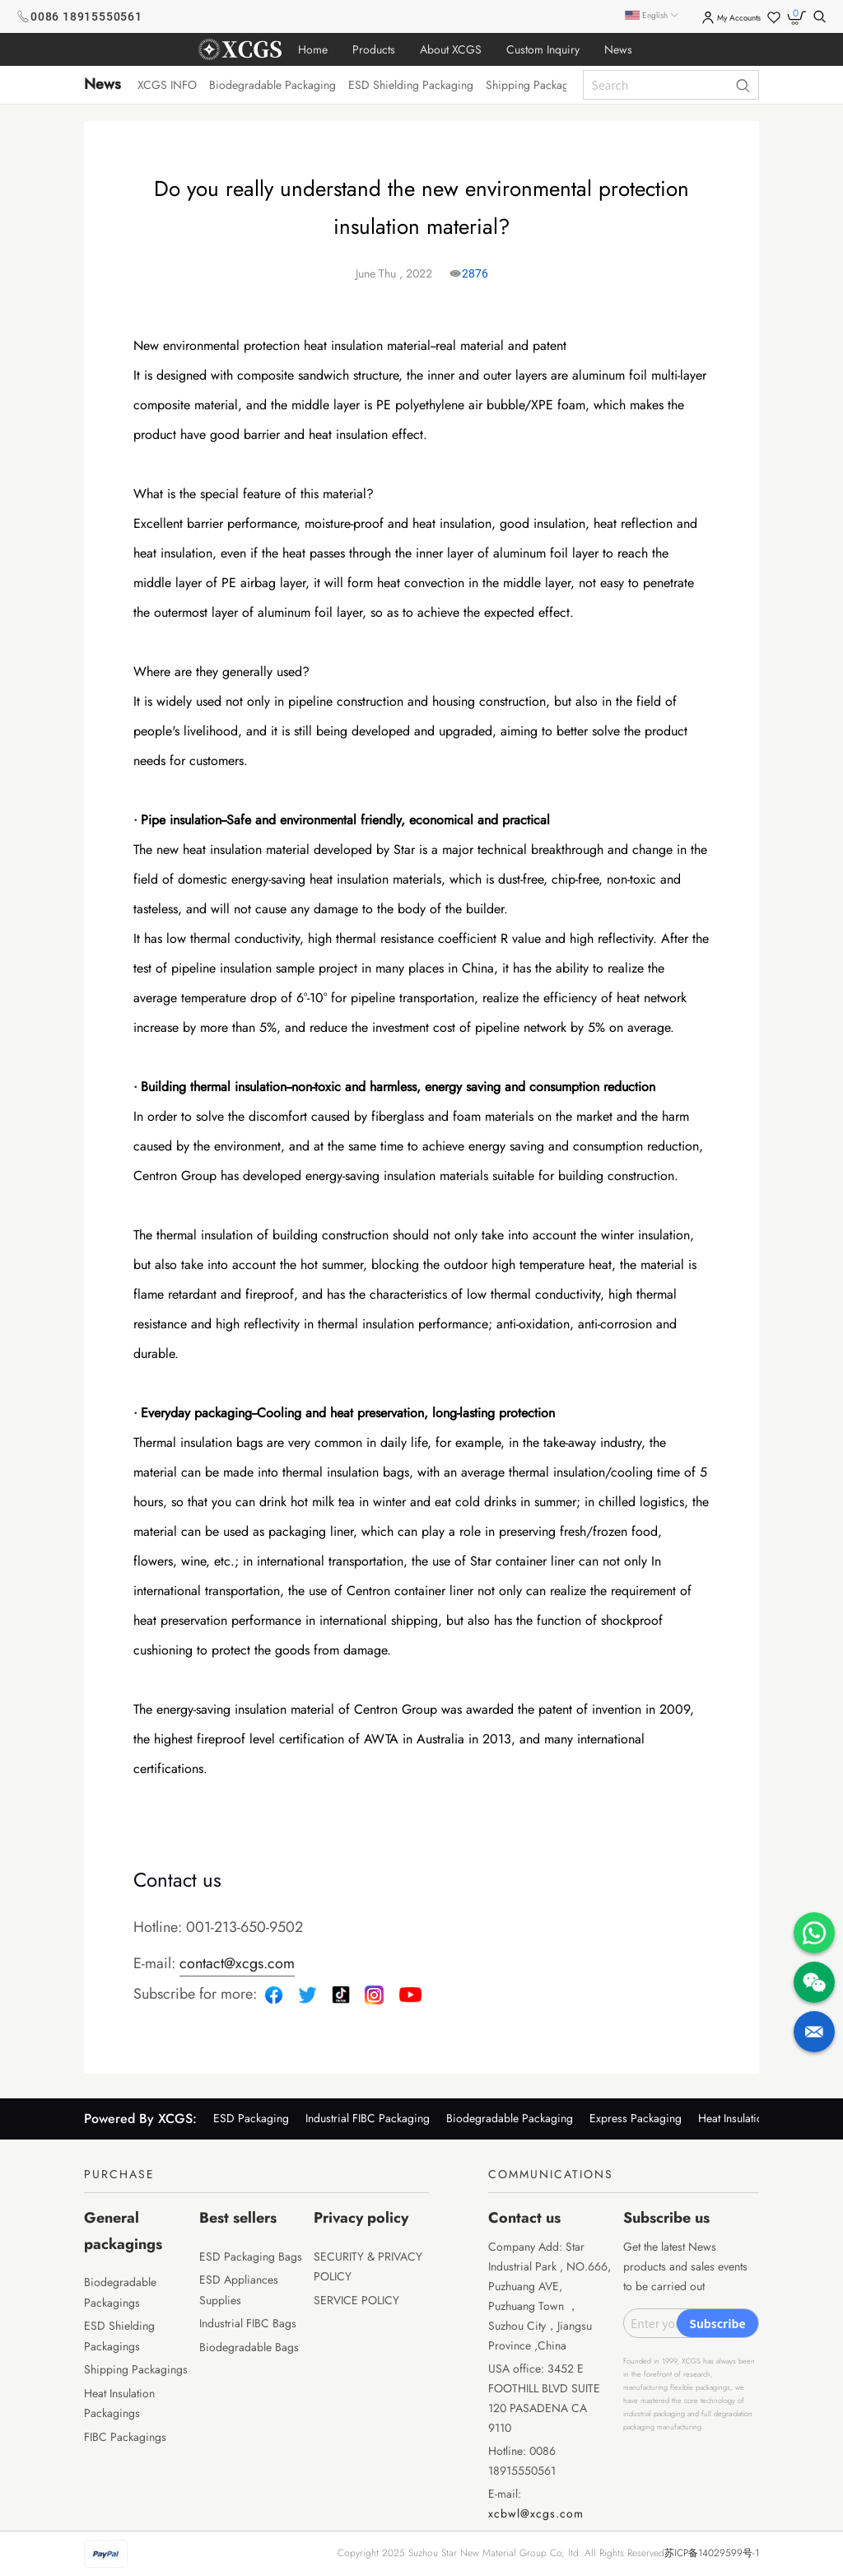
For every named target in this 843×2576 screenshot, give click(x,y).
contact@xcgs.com (237, 1963)
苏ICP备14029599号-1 (711, 2553)
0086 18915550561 (86, 16)
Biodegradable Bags (249, 2347)
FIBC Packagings (125, 2437)
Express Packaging (635, 2118)
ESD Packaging (251, 2118)
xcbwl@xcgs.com (536, 2513)
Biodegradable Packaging (509, 2118)
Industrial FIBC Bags (247, 2323)
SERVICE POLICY (356, 2300)
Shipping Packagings (136, 2369)
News (102, 84)
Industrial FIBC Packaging (367, 2118)
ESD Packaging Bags (250, 2256)
